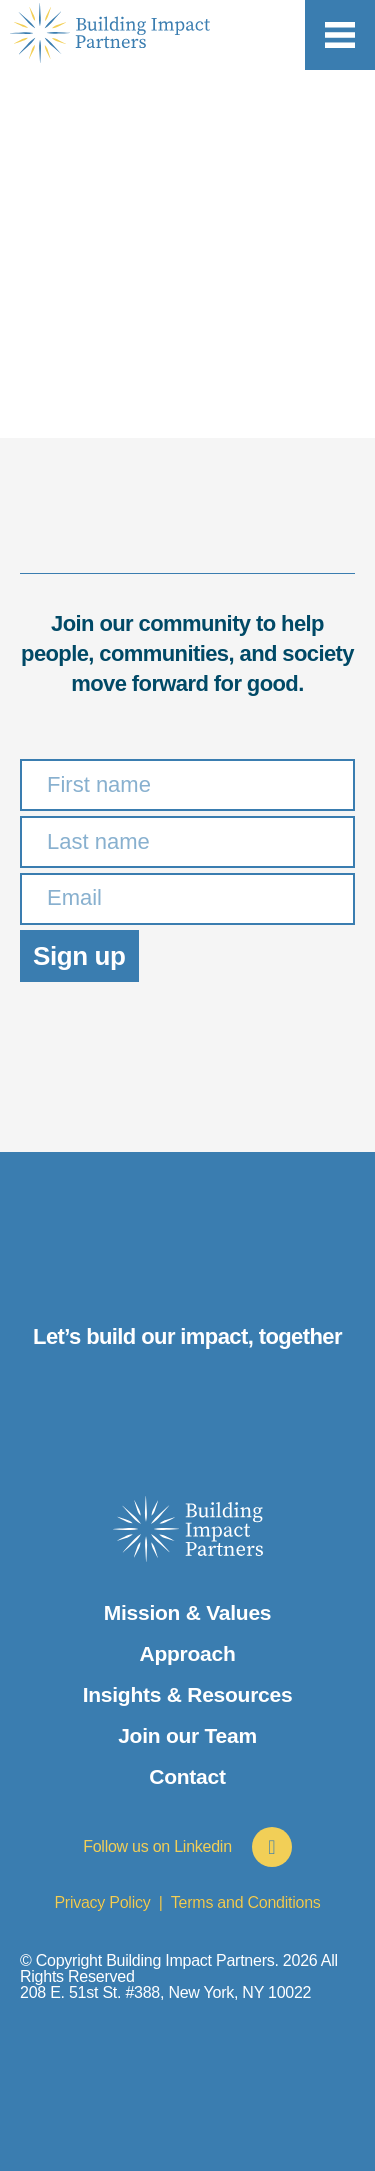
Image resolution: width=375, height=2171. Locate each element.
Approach (187, 1653)
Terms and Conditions (246, 1902)
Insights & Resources (188, 1694)
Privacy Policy (102, 1902)
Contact (187, 1776)
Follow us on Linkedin (157, 1846)
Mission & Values (188, 1612)
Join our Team (187, 1735)
